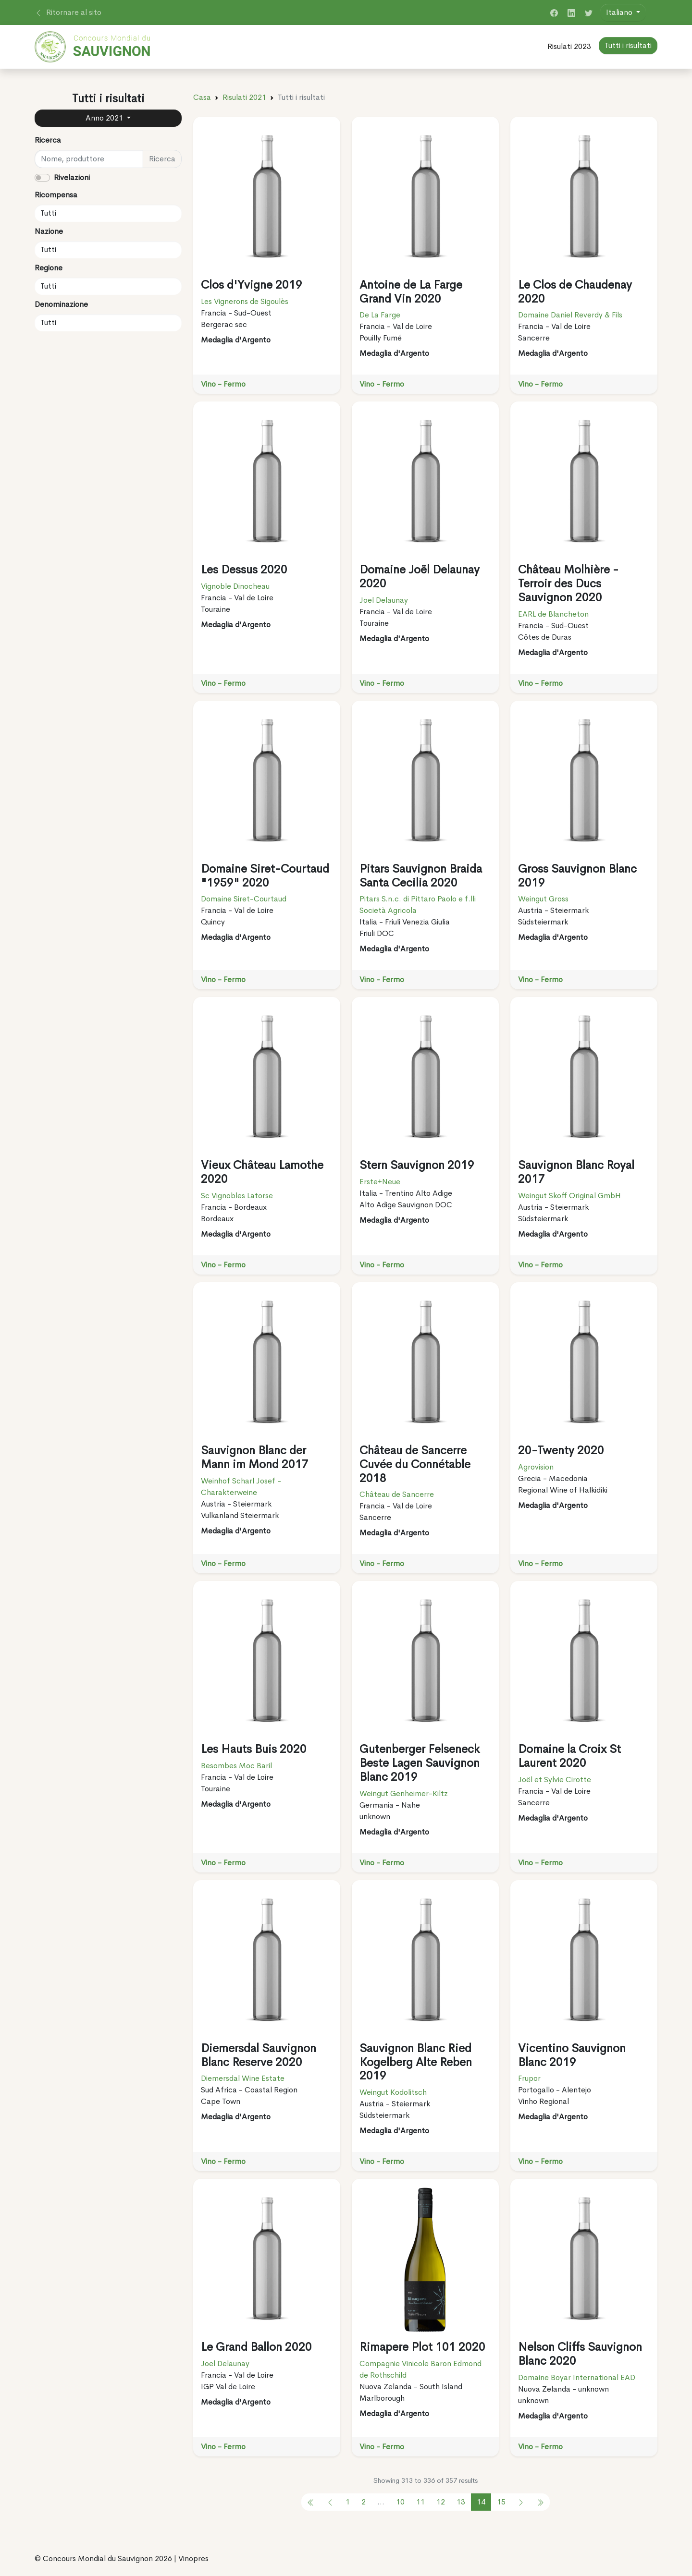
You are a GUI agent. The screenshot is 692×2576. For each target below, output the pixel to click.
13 (461, 2502)
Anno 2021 (105, 118)
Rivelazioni (72, 177)
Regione (48, 268)
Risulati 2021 (244, 97)
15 (501, 2502)
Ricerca (48, 140)
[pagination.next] (521, 2502)
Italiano (620, 12)
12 (440, 2502)
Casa (202, 97)
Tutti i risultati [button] (628, 45)
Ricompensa (56, 195)
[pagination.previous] (311, 2502)
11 (420, 2502)
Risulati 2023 (569, 46)
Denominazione (61, 304)
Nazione (49, 231)
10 (400, 2502)
